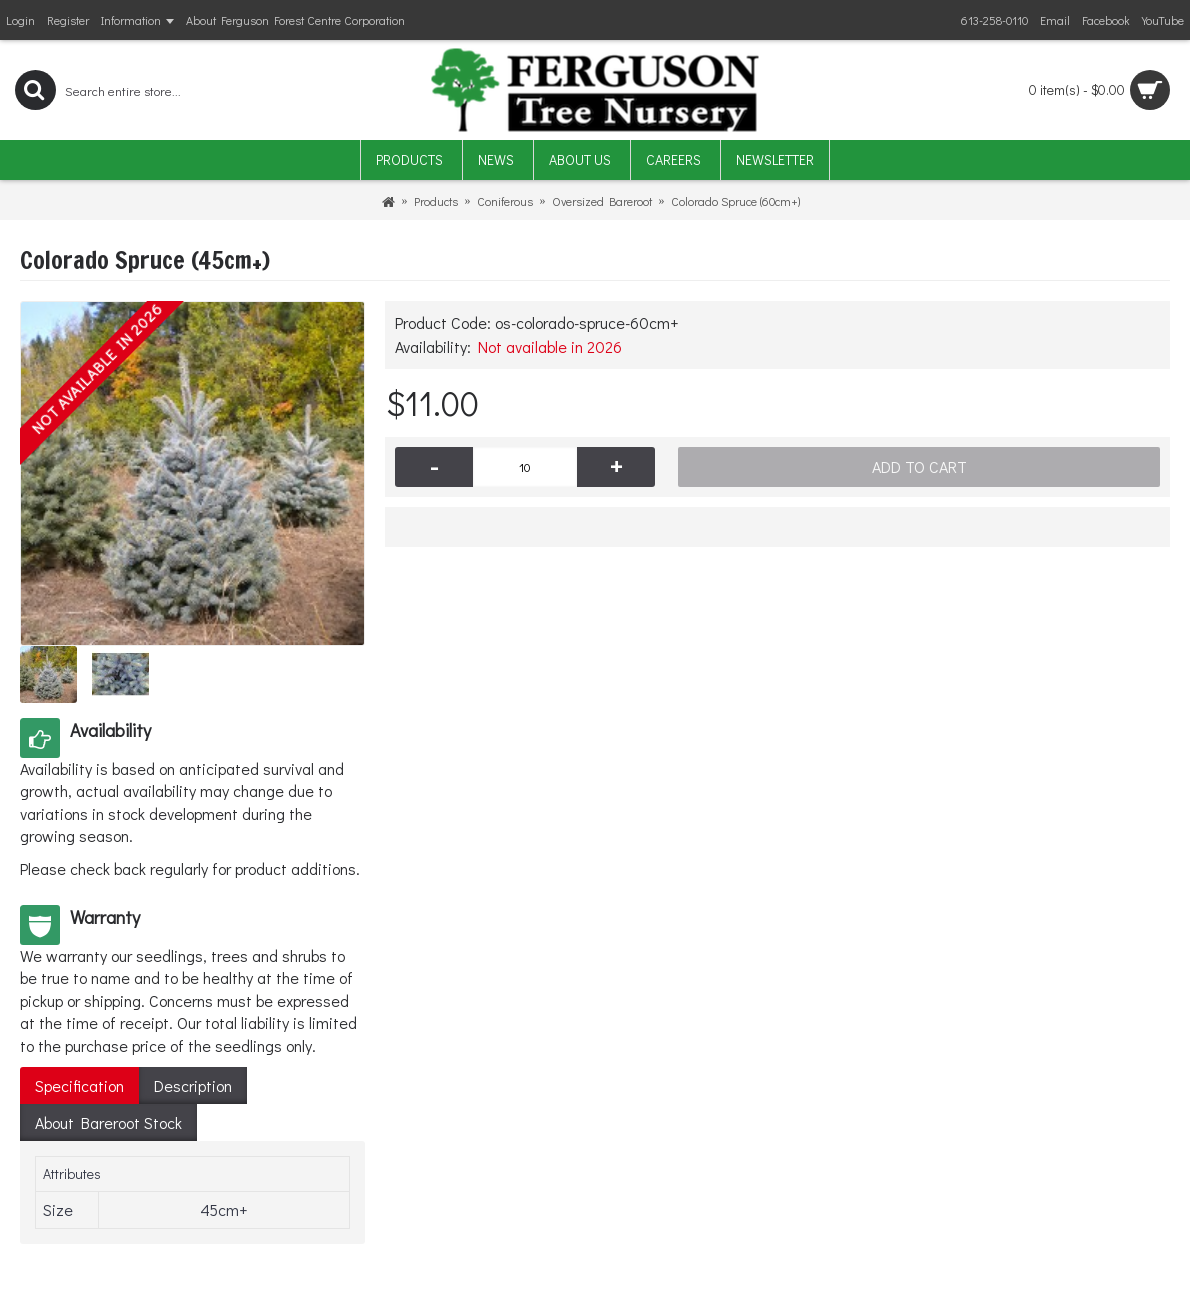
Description (193, 1085)
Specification (79, 1085)
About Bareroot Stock (108, 1122)
